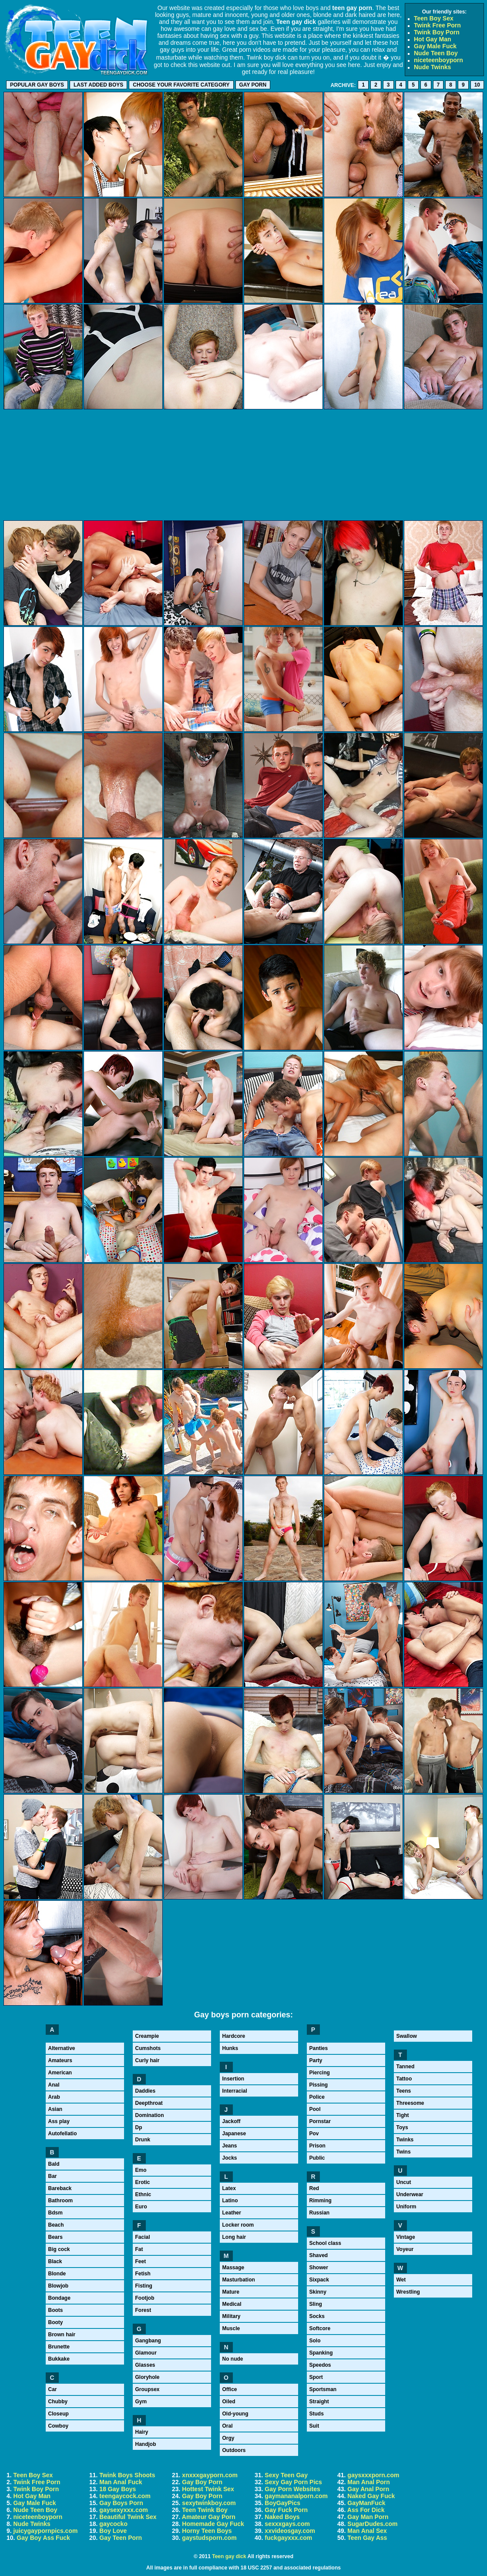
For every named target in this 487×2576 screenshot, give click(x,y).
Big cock (59, 2249)
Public (317, 2158)
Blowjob (58, 2286)
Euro (141, 2207)
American (60, 2073)
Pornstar (320, 2121)
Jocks (229, 2158)
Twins (403, 2152)
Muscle (231, 2328)
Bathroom (60, 2200)
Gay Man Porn (367, 2516)
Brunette (59, 2347)
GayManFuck (366, 2502)
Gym (141, 2401)
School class (325, 2243)
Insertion (233, 2079)
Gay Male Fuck (435, 46)
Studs (316, 2414)
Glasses (145, 2365)
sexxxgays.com (287, 2523)
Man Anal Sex (367, 2530)
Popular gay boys (37, 85)
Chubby (58, 2401)
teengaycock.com (125, 2495)
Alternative (61, 2048)
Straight (319, 2401)
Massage (233, 2267)
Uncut (403, 2182)
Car (52, 2389)
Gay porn (253, 85)
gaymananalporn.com (296, 2495)
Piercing (319, 2073)
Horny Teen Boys (207, 2530)
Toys (402, 2127)
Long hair (234, 2237)
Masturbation (238, 2280)
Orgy (228, 2438)
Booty (55, 2322)
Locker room (238, 2225)
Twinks (405, 2140)
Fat (139, 2249)
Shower (318, 2267)
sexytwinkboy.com (208, 2502)
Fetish (143, 2274)
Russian (319, 2213)
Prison (317, 2146)
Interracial (234, 2091)
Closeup (58, 2414)
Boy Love (113, 2530)
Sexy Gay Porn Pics (293, 2482)
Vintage (405, 2237)
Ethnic (143, 2194)
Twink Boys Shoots (127, 2475)
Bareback (60, 2188)
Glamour (146, 2353)
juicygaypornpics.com (45, 2530)
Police (317, 2097)
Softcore (320, 2328)
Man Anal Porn (368, 2482)
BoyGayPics (282, 2502)
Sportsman (323, 2389)
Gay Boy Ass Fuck (43, 2537)
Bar (52, 2176)
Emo (141, 2170)
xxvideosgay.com (290, 2530)
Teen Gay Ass (367, 2537)
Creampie (147, 2036)
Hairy (141, 2432)
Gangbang (148, 2341)
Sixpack (319, 2280)
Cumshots (148, 2048)
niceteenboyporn (438, 60)
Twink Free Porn (437, 25)
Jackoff (231, 2121)
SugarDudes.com (372, 2523)
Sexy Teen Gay (286, 2475)
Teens (403, 2091)
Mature (230, 2292)
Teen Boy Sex (433, 18)
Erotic (142, 2182)
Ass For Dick (366, 2509)
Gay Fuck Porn (286, 2509)
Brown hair (62, 2334)
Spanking (321, 2353)
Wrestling (408, 2292)
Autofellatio (62, 2133)
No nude (232, 2359)
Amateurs (60, 2060)
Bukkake (59, 2359)
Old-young (235, 2414)
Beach (56, 2225)
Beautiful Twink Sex (127, 2516)
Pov (314, 2133)
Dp (138, 2127)
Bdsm (55, 2213)
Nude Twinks (432, 67)
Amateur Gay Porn (208, 2516)
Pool (315, 2109)
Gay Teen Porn (120, 2537)
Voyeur (405, 2249)
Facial (142, 2237)
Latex (229, 2188)
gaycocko (113, 2523)
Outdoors (234, 2450)
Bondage (59, 2298)
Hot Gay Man (432, 39)
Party (315, 2060)
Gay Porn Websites (292, 2489)
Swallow (406, 2036)
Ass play (59, 2121)
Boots (55, 2310)
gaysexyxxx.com (123, 2509)
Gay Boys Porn (121, 2502)
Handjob (145, 2444)
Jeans (229, 2146)
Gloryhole (147, 2377)
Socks (317, 2316)
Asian (55, 2109)
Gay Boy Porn (202, 2482)
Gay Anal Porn (368, 2489)
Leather (231, 2213)
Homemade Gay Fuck (213, 2523)
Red (314, 2188)
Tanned (405, 2066)
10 (477, 85)
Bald (54, 2164)
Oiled (228, 2401)
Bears (55, 2237)
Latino (230, 2200)
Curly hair (147, 2060)
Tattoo (404, 2079)
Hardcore (233, 2036)
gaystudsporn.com (209, 2537)
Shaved (318, 2255)
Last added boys (98, 85)
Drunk (143, 2140)
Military (231, 2316)
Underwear (409, 2194)
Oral (227, 2426)
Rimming (320, 2200)
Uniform (406, 2207)
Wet (401, 2280)
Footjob (144, 2298)
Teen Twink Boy (205, 2509)
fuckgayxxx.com (288, 2537)
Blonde (57, 2274)
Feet (140, 2261)
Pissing (318, 2085)
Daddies (145, 2091)
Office (229, 2389)
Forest (143, 2310)
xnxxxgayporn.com (210, 2475)
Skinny (317, 2292)
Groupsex (147, 2389)
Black (55, 2261)
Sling (315, 2304)
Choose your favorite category (181, 85)
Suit (314, 2426)
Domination (149, 2115)
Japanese (234, 2133)
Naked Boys (282, 2516)
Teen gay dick (229, 2556)
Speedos (320, 2365)
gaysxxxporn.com (373, 2475)
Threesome (410, 2103)
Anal (54, 2085)
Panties (318, 2048)
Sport (316, 2377)
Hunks (230, 2048)
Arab (54, 2097)
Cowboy (58, 2426)
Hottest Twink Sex (208, 2489)
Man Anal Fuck (120, 2482)
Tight (402, 2115)
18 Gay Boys (117, 2489)
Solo (315, 2341)
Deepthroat (149, 2103)
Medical (232, 2304)
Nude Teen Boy (436, 53)
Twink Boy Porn (437, 32)
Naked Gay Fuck (371, 2495)
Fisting (143, 2286)
